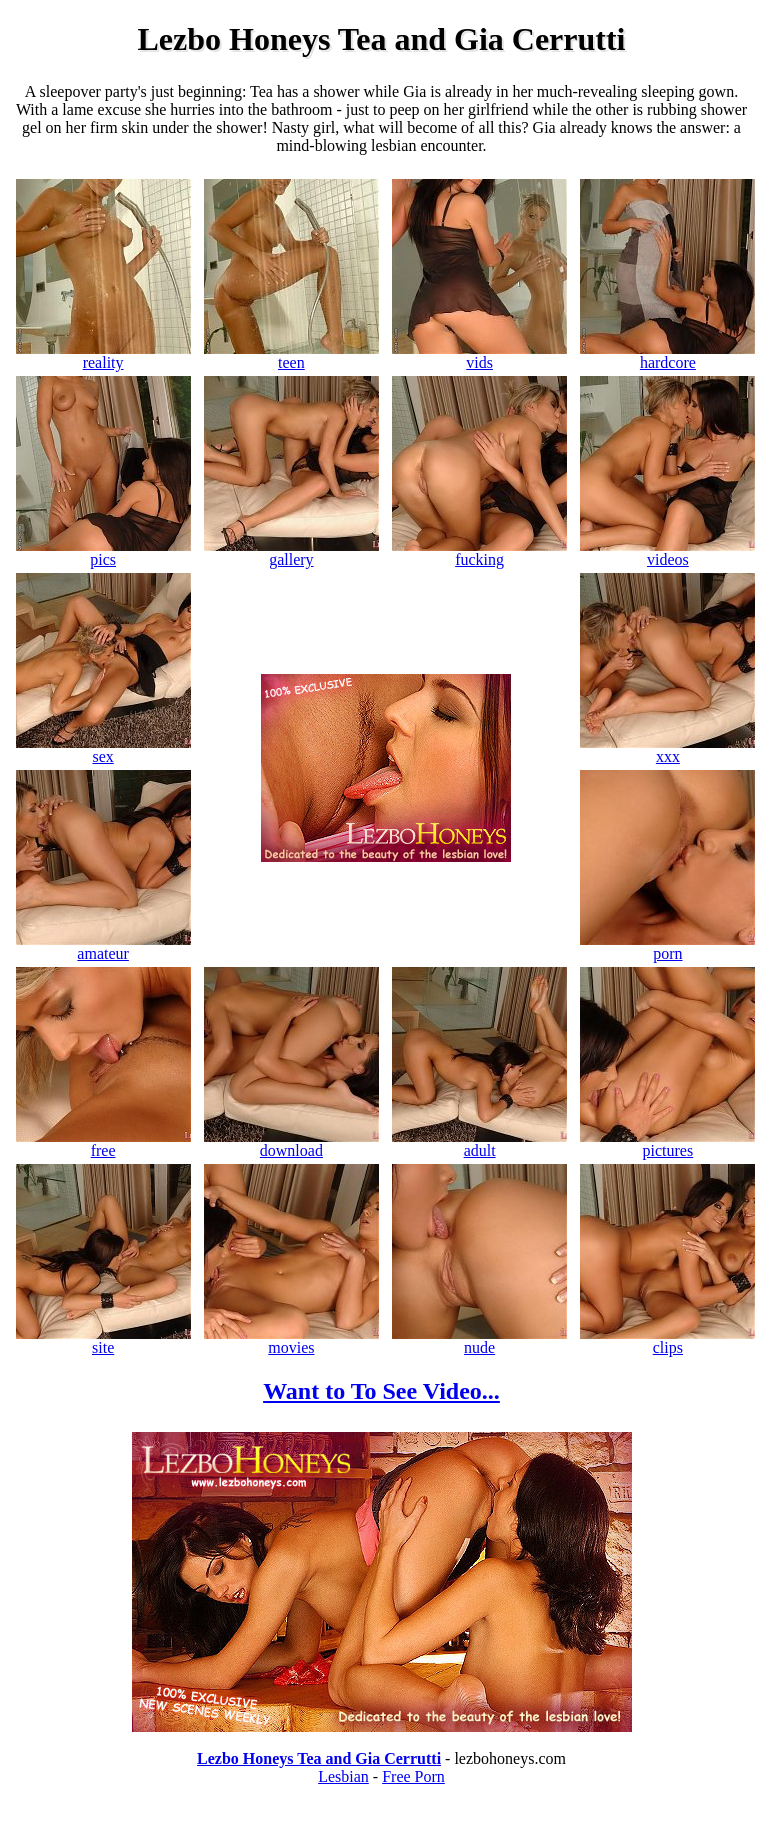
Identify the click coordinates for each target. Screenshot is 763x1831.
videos (667, 552)
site (103, 1340)
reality (103, 355)
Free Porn (413, 1776)
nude (479, 1340)
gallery (291, 552)
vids (479, 355)
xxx (667, 749)
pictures (667, 1143)
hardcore (667, 355)
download (291, 1143)
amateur (103, 946)
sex (103, 749)
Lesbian (343, 1776)
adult (479, 1143)
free (103, 1143)
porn (667, 946)
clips (667, 1340)
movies (291, 1340)
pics (103, 552)
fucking (479, 552)
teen (291, 355)
